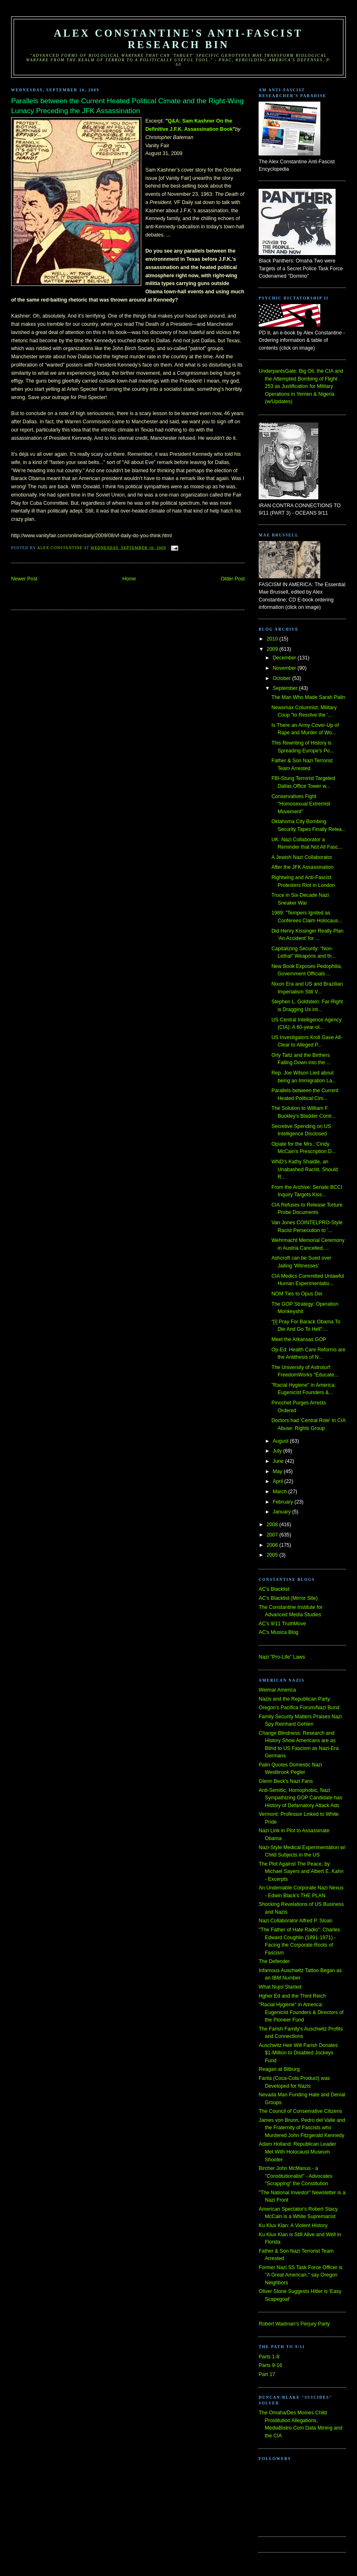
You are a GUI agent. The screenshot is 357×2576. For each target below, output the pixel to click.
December (285, 658)
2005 (272, 1555)
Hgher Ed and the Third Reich (292, 1996)
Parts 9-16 (270, 2365)
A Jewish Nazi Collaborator (301, 857)
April (278, 1481)
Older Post (233, 579)
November (285, 668)
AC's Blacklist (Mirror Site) (288, 1598)
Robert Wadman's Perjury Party (294, 2324)
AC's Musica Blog (278, 1632)
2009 (272, 649)
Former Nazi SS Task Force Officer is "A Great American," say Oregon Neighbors (300, 2275)
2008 (272, 1524)
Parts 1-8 (269, 2357)
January (282, 1512)
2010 (272, 639)
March (280, 1492)
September (286, 688)
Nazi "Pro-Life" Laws (282, 1657)
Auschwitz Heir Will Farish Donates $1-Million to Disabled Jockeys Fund (298, 2052)
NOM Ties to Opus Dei (296, 1294)
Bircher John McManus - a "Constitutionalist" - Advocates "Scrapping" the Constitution (295, 2175)
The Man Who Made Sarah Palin (308, 697)
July (278, 1451)
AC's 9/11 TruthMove (282, 1624)
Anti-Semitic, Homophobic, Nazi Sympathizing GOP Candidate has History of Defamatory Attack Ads (300, 1797)
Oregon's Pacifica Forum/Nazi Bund (299, 1707)
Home (129, 579)
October (282, 678)
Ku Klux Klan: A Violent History (293, 2225)
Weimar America (277, 1690)
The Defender (274, 1961)
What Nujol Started (280, 1987)
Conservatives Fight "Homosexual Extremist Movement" (300, 804)
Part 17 (267, 2374)
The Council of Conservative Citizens (300, 2111)
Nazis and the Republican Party (294, 1699)
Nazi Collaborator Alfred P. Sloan (295, 1921)
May (278, 1471)
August (281, 1441)
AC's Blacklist (274, 1589)
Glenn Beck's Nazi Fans (286, 1781)
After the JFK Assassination (302, 867)
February (283, 1502)
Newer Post (24, 579)
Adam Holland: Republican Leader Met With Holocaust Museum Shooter (297, 2151)
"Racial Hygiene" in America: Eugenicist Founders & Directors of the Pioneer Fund (301, 2012)
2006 (272, 1545)
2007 (272, 1535)
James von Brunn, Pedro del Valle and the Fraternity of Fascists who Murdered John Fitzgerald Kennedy (302, 2127)
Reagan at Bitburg (279, 2069)
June (279, 1461)
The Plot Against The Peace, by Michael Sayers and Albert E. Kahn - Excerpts (301, 1871)
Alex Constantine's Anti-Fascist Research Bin (178, 39)
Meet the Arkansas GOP (298, 1339)
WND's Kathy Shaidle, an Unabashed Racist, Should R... (304, 1169)
